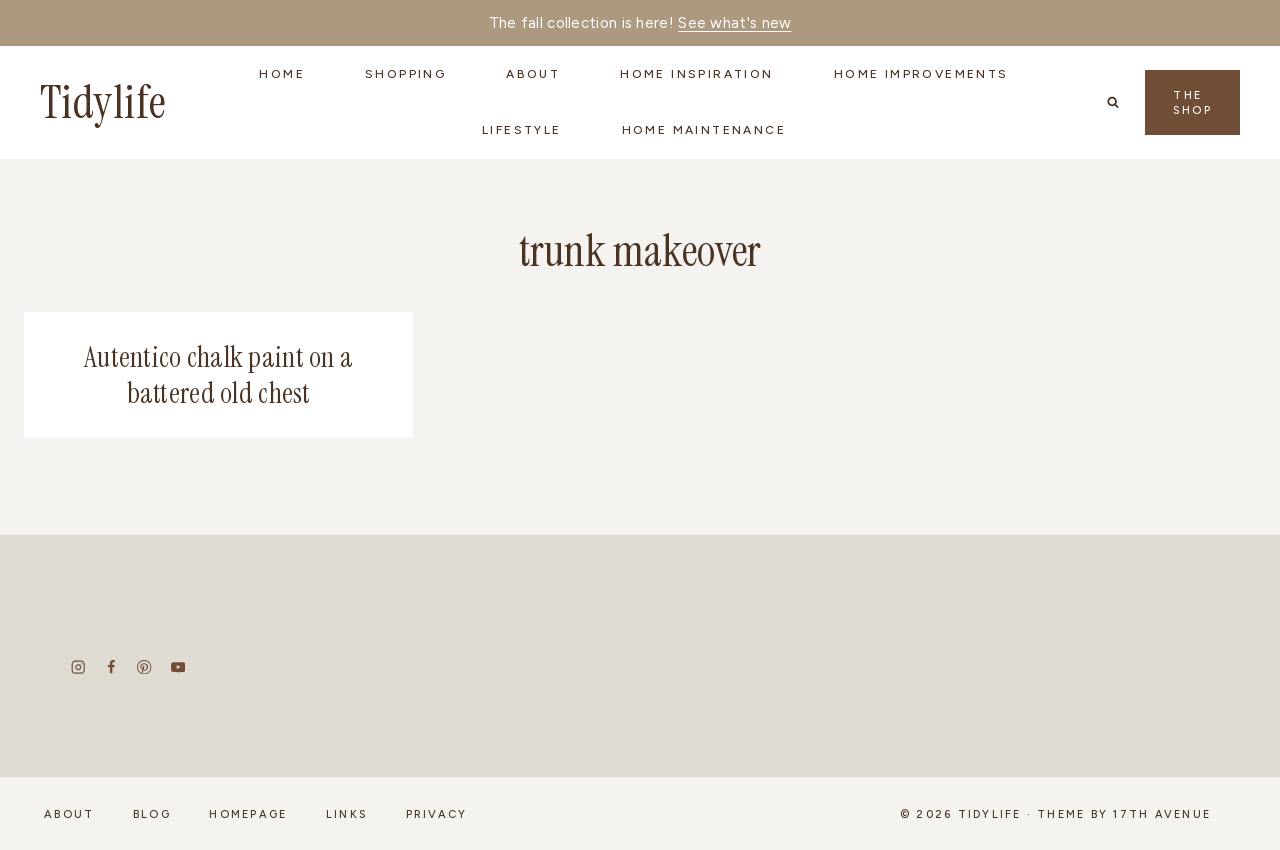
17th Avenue (1162, 814)
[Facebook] (111, 667)
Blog (152, 814)
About (69, 814)
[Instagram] (78, 667)
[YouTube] (177, 667)
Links (346, 814)
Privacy (437, 814)
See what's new (734, 23)
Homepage (248, 814)
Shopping (405, 74)
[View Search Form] (1113, 102)
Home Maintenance (704, 130)
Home (282, 74)
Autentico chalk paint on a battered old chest (218, 375)
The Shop (1192, 103)
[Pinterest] (144, 667)
